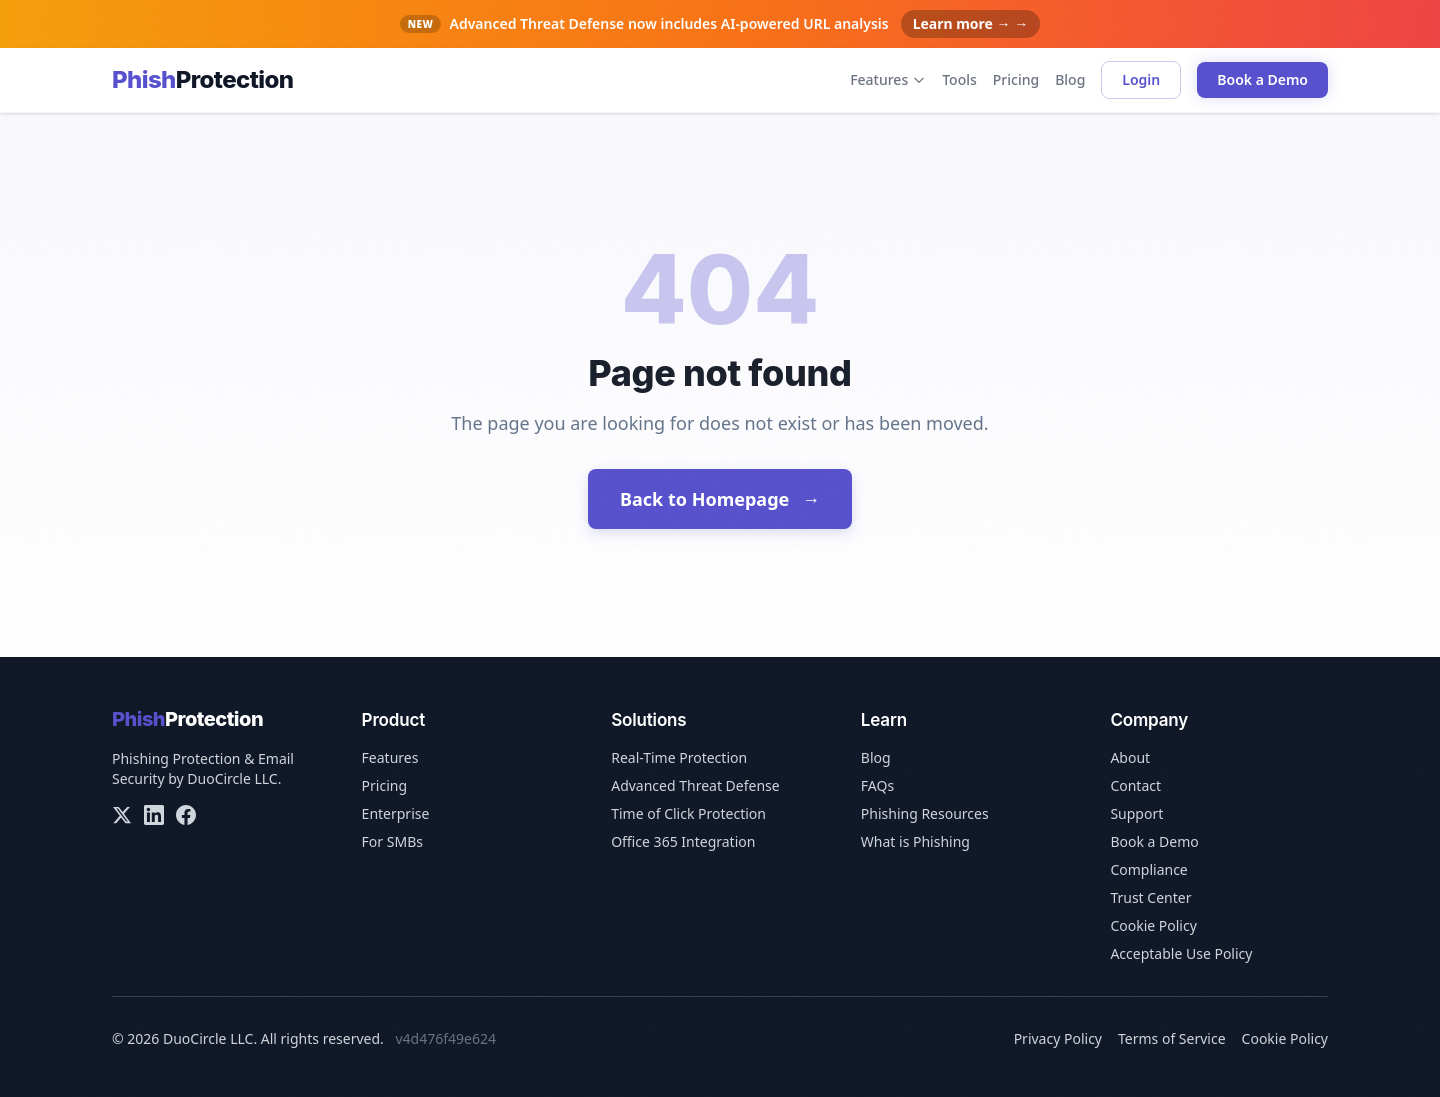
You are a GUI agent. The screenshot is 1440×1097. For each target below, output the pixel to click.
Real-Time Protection (679, 757)
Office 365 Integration (683, 841)
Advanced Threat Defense (695, 785)
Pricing (1016, 79)
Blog (1070, 79)
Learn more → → (971, 23)
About (1130, 757)
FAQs (877, 785)
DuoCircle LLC (232, 778)
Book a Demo (1262, 79)
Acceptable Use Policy (1181, 953)
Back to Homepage (720, 499)
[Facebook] (186, 815)
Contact (1135, 785)
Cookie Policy (1153, 925)
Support (1136, 813)
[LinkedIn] (154, 815)
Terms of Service (1172, 1038)
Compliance (1148, 869)
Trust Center (1150, 897)
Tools (959, 79)
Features (888, 79)
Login (1141, 79)
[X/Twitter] (122, 815)
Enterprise (396, 813)
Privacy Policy (1058, 1038)
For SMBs (392, 841)
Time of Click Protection (688, 813)
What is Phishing (915, 841)
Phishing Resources (925, 813)
